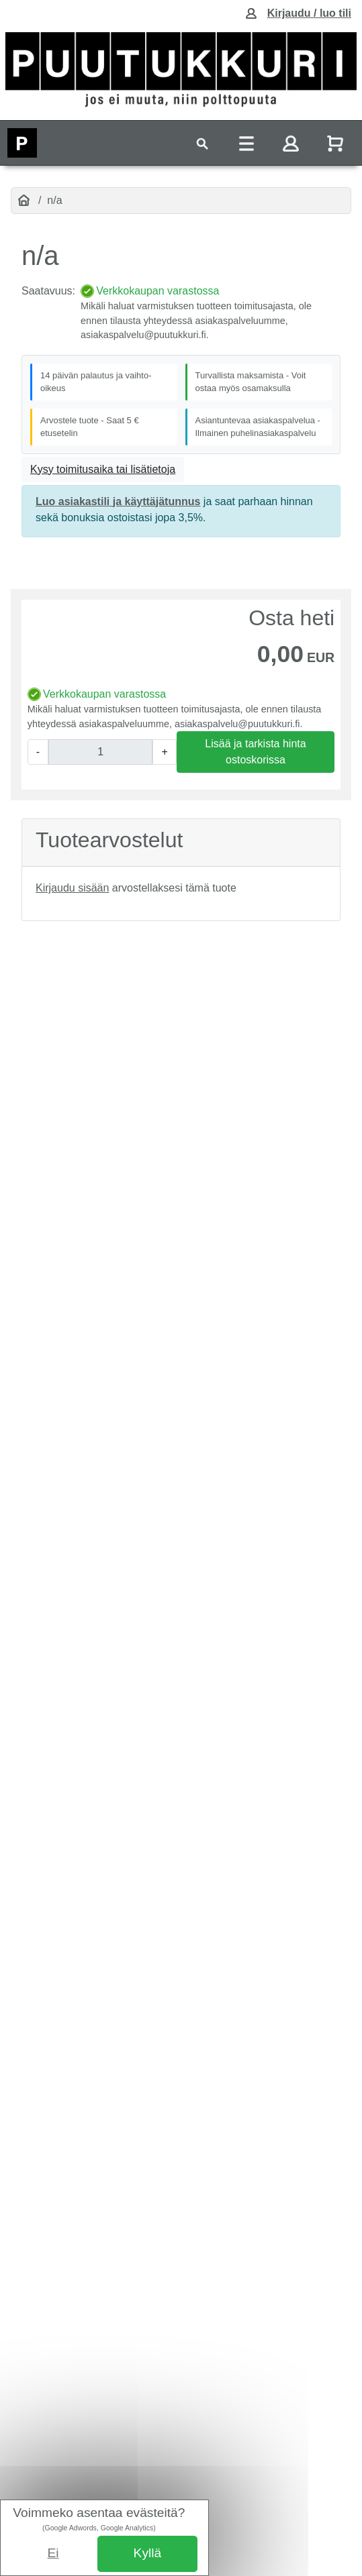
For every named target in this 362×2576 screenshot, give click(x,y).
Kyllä (148, 2553)
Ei (53, 2553)
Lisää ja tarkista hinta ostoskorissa (255, 751)
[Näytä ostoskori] (336, 143)
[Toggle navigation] (202, 143)
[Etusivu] (23, 200)
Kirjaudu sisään (72, 888)
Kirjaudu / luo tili (309, 13)
